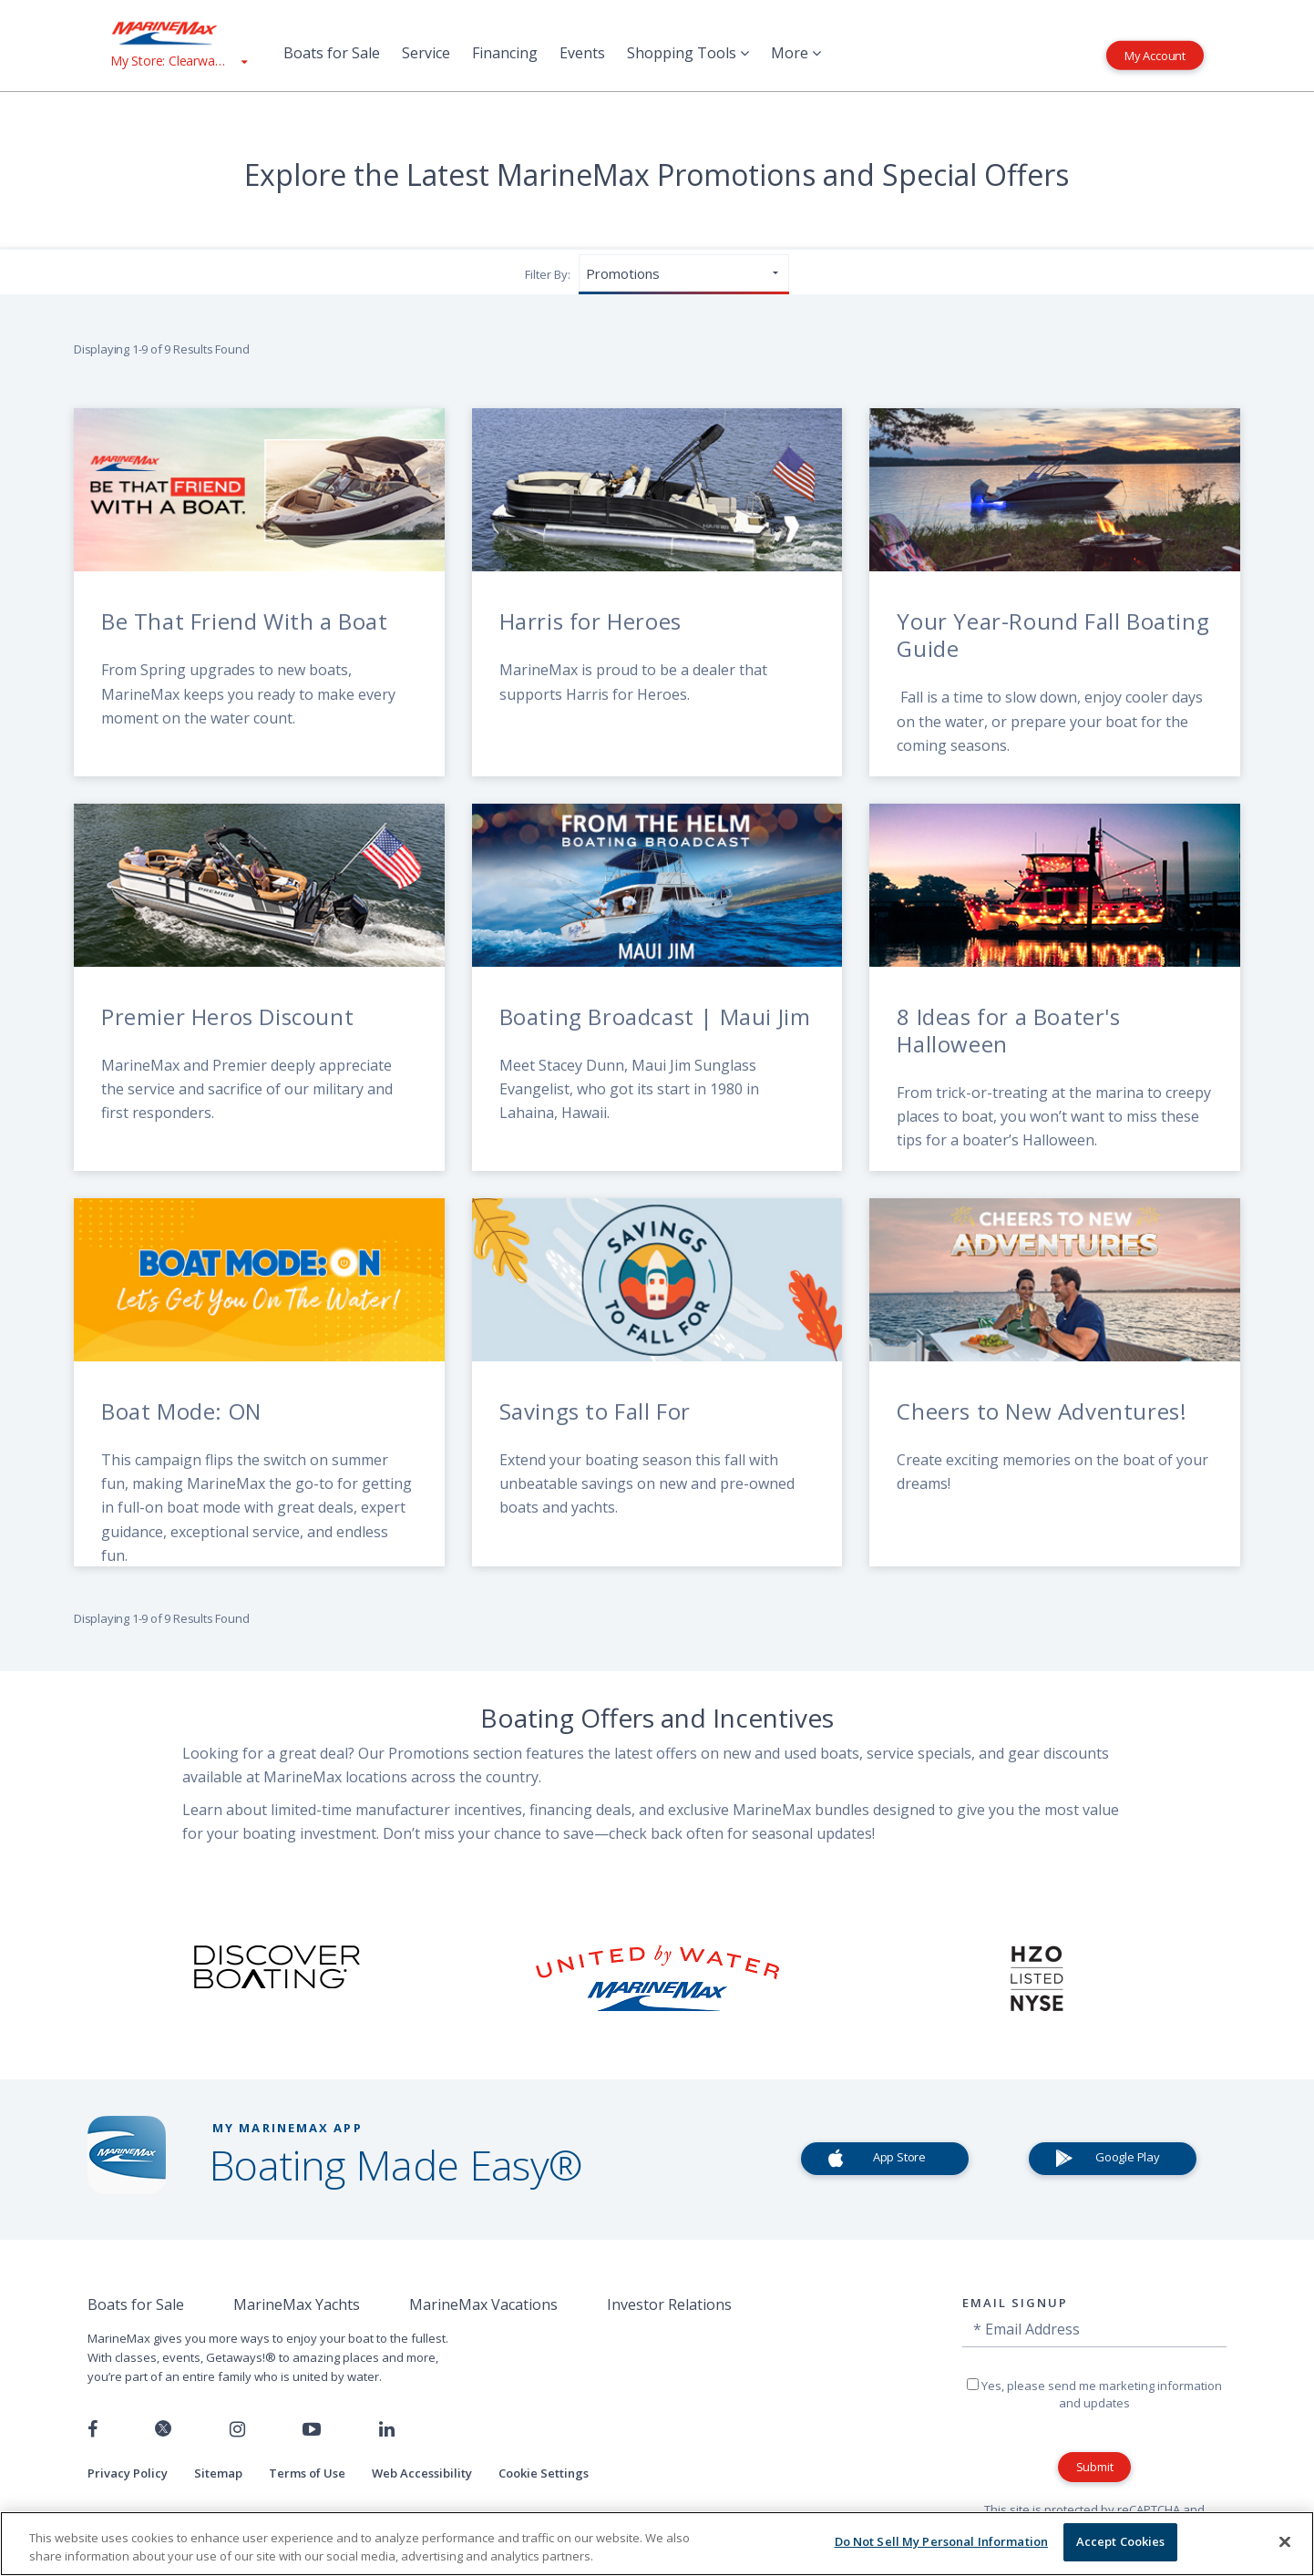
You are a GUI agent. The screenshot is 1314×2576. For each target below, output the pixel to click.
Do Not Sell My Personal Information (942, 2541)
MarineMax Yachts (296, 2304)
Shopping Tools (688, 53)
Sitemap (218, 2473)
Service (426, 53)
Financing (505, 53)
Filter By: (547, 274)
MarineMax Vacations (483, 2304)
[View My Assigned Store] (178, 60)
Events (582, 53)
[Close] (1285, 2541)
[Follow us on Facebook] (92, 2429)
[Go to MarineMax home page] (178, 32)
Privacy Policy (127, 2473)
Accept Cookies (1120, 2541)
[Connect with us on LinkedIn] (387, 2429)
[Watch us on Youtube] (312, 2429)
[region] (657, 2543)
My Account (1155, 54)
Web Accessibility (422, 2473)
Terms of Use (307, 2473)
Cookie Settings (543, 2473)
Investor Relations (669, 2304)
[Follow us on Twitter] (163, 2429)
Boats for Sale (331, 53)
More (796, 53)
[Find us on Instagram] (237, 2429)
